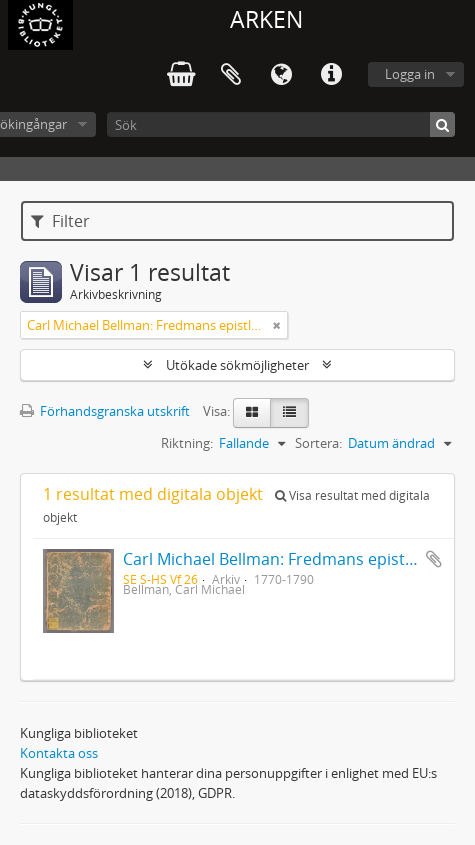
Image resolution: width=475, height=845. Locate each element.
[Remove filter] (277, 325)
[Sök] (281, 124)
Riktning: (187, 443)
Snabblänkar (331, 75)
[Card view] (252, 413)
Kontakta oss (59, 753)
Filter (60, 221)
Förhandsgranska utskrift (105, 411)
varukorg (181, 75)
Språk (281, 75)
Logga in (410, 74)
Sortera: (318, 443)
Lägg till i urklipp (434, 559)
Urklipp (231, 75)
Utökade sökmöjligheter (237, 365)
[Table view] (289, 413)
